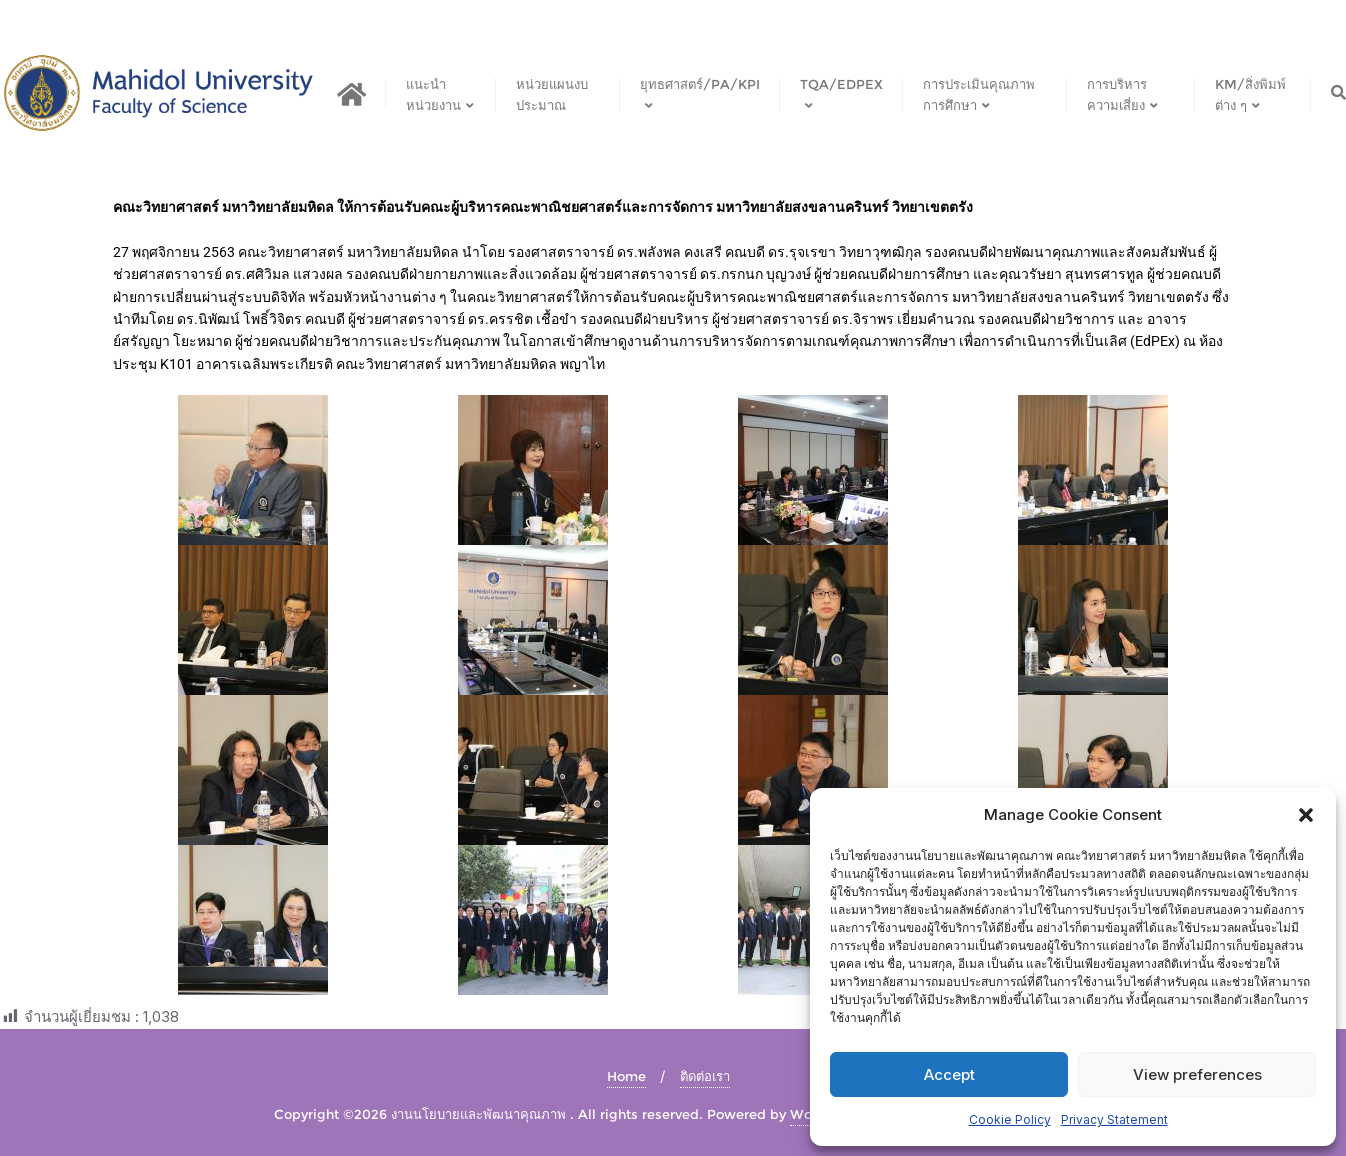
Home (626, 1076)
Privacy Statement (1114, 1119)
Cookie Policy (1010, 1119)
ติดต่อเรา (705, 1076)
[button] (1306, 815)
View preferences (1197, 1074)
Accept (949, 1074)
